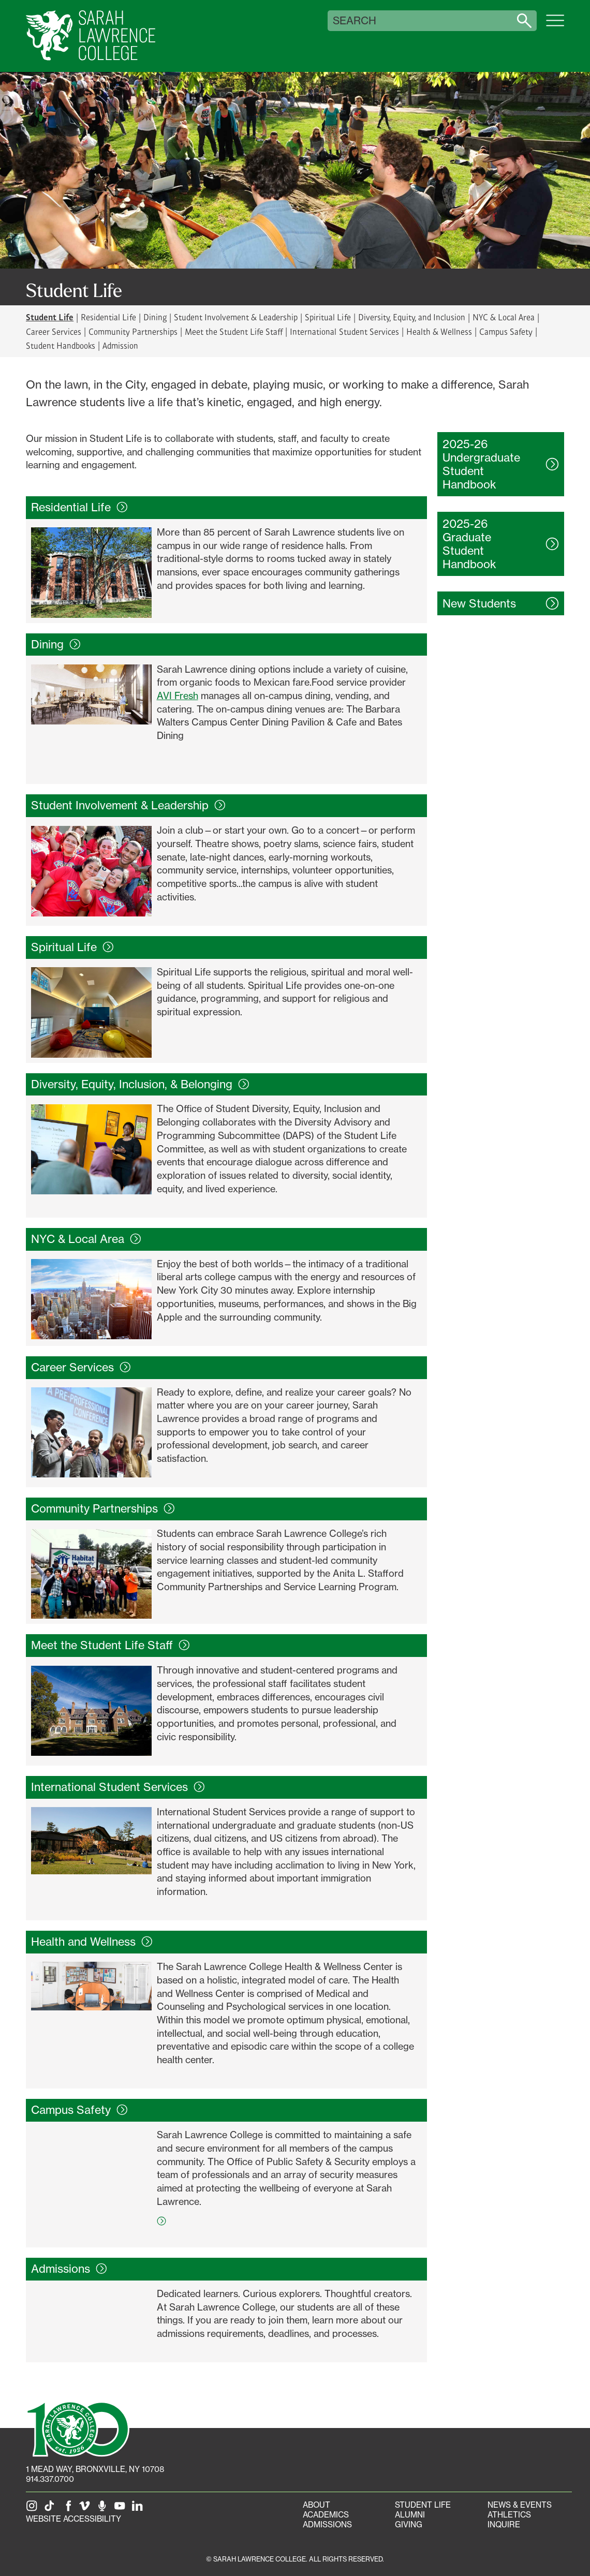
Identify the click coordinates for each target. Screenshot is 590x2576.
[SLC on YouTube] (121, 2509)
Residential (79, 507)
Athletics (509, 2515)
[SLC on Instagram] (33, 2509)
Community (103, 1508)
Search (354, 21)
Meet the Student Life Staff (234, 331)
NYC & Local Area (504, 317)
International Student (118, 1787)
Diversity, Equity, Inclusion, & (140, 1084)
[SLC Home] (90, 36)
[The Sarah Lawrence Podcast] (104, 2509)
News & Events (520, 2505)
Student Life (423, 2505)
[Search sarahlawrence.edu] (524, 20)
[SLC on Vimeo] (86, 2509)
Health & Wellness (439, 331)
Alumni (410, 2515)
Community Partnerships (133, 331)
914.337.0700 (50, 2479)
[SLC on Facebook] (69, 2509)
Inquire (504, 2524)
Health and (92, 1941)
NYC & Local (86, 1239)
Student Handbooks (60, 345)
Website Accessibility (73, 2519)
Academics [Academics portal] (326, 2515)
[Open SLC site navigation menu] (555, 26)
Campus (79, 2109)
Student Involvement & (128, 805)
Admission (120, 345)
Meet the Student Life (110, 1645)
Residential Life (108, 317)
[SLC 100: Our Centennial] (77, 2428)
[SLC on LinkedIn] (139, 2509)
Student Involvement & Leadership (236, 317)
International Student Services (344, 331)
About (316, 2505)
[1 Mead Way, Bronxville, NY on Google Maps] (95, 2469)
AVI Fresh (177, 695)
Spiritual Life (327, 317)
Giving (408, 2524)
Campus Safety (506, 331)
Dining (155, 317)
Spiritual (72, 947)
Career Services (53, 331)
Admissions (327, 2524)
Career (81, 1367)
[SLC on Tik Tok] (51, 2509)
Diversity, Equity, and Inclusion (412, 317)
